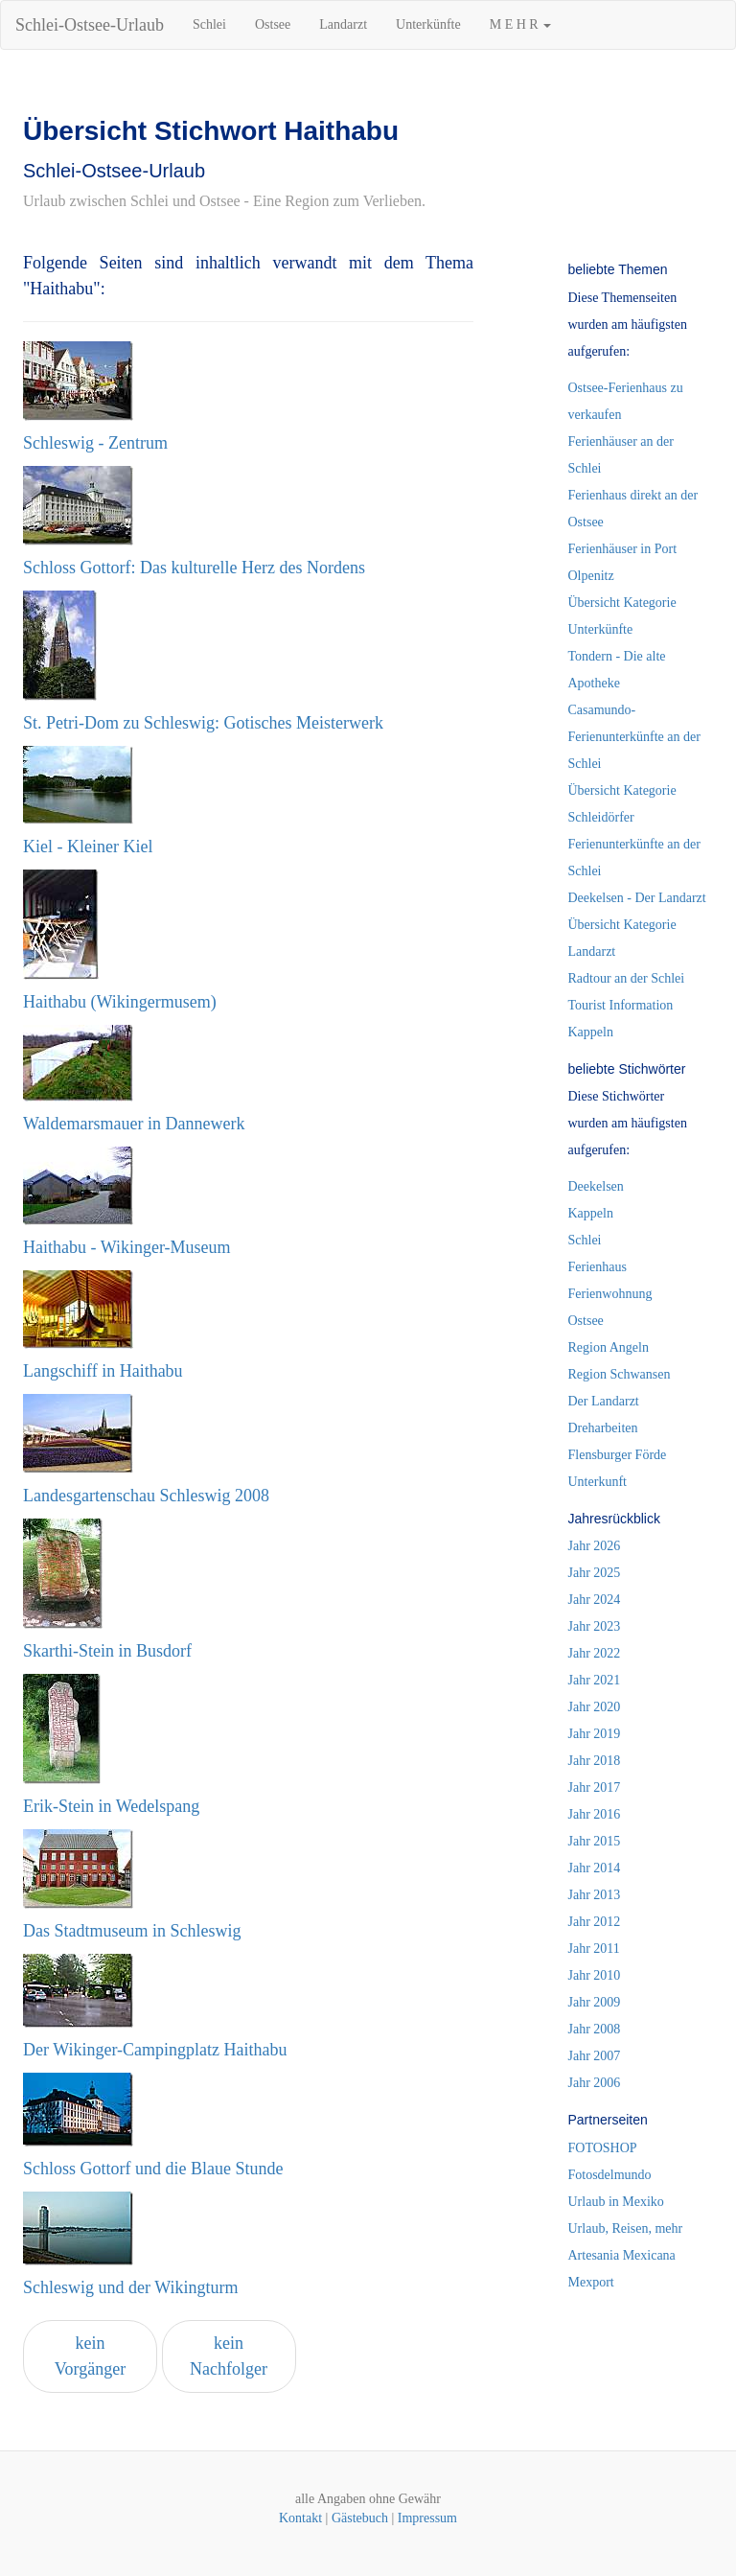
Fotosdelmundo (610, 2175)
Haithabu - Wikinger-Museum (127, 1247)
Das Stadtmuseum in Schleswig (132, 1930)
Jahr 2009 (594, 2002)
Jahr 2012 (594, 1922)
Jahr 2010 (594, 1975)
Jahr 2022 (594, 1653)
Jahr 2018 (594, 1760)
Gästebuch (360, 2518)
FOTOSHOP (602, 2148)
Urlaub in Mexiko (616, 2201)
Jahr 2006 (594, 2083)
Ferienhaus (597, 1267)
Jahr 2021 (594, 1680)
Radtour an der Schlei (626, 978)
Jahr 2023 (594, 1626)
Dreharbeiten (603, 1428)
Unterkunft (597, 1481)
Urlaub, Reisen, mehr (625, 2228)
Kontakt (300, 2518)
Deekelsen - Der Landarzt (637, 898)
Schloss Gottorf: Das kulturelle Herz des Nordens (194, 567)
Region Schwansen (619, 1374)
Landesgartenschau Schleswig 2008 (146, 1495)
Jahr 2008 (594, 2029)
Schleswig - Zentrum (95, 443)
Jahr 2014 (594, 1868)
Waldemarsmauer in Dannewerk (133, 1123)
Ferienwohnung (610, 1294)
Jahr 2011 (594, 1948)
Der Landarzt (603, 1401)
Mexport (591, 2282)
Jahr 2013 (594, 1895)
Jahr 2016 (594, 1814)
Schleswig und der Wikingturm (130, 2287)
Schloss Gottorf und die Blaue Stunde (153, 2168)
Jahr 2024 (594, 1599)
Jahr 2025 (594, 1573)
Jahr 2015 (594, 1841)
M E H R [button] (520, 24)
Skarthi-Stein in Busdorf (107, 1650)
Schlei (209, 24)
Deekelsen (596, 1186)
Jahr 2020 (594, 1707)
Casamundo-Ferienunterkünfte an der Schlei (634, 737)
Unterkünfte (428, 24)
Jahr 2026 (594, 1546)
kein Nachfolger (228, 2356)
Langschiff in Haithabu (103, 1371)
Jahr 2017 (594, 1787)
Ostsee (272, 24)
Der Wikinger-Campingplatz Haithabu (155, 2049)
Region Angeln (608, 1347)
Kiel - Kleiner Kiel (87, 846)
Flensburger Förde (617, 1455)
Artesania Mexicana (622, 2255)
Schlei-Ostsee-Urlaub (89, 25)
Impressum (427, 2518)
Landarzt (343, 24)
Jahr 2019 (594, 1734)
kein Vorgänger (90, 2356)
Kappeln (590, 1213)
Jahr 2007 (594, 2056)
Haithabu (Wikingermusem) (120, 1001)
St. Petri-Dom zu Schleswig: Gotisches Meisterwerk (203, 722)
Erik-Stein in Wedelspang (111, 1806)
